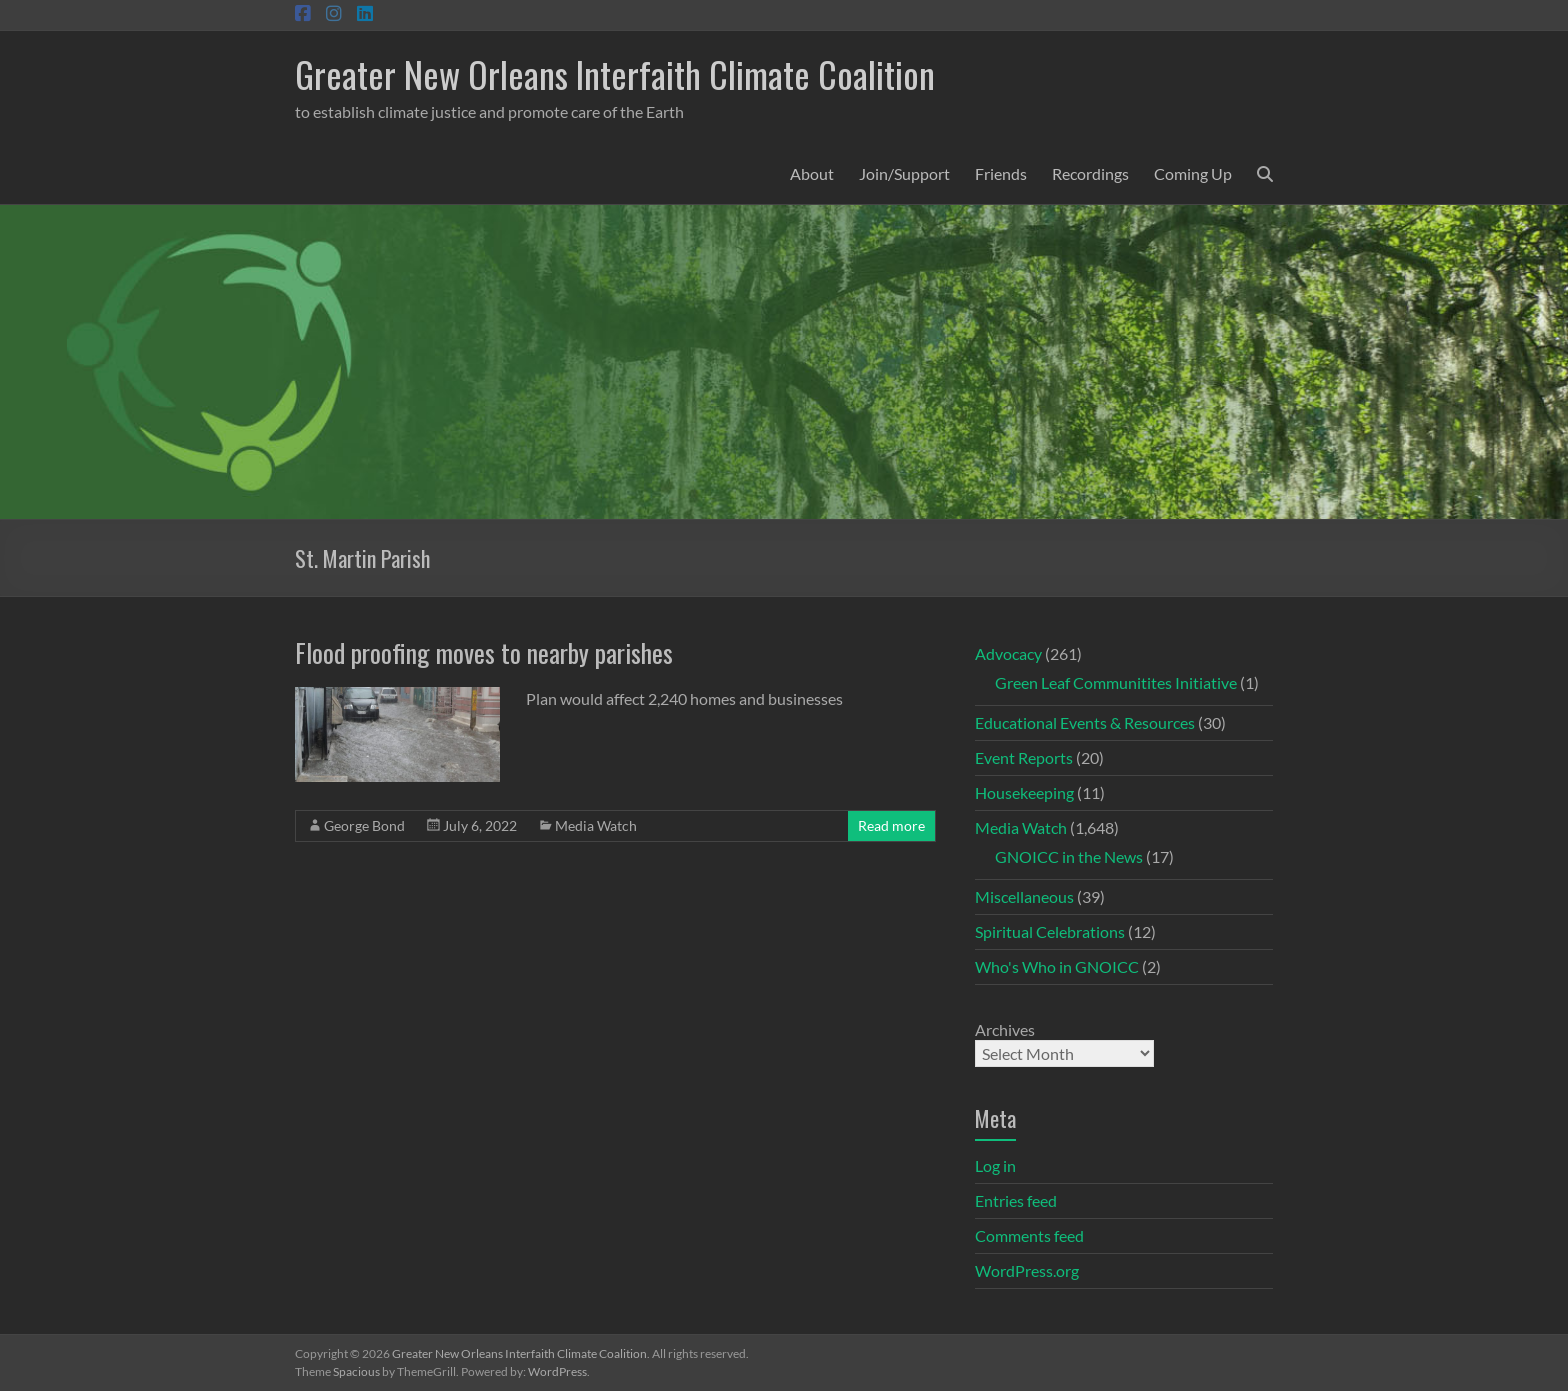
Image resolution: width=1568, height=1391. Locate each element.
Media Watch (596, 825)
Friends (1001, 173)
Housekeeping (1024, 792)
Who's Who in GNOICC (1057, 966)
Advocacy (1008, 653)
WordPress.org (1027, 1270)
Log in (995, 1165)
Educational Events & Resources (1085, 722)
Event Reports (1024, 757)
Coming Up (1193, 173)
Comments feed (1029, 1235)
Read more (891, 825)
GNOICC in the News (1069, 856)
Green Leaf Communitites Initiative (1116, 682)
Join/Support (904, 173)
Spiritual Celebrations (1050, 931)
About (812, 173)
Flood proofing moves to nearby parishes (484, 652)
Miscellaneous (1024, 896)
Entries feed (1016, 1200)
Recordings (1090, 173)
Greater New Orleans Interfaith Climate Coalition (615, 73)
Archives (1005, 1029)
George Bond (364, 825)
